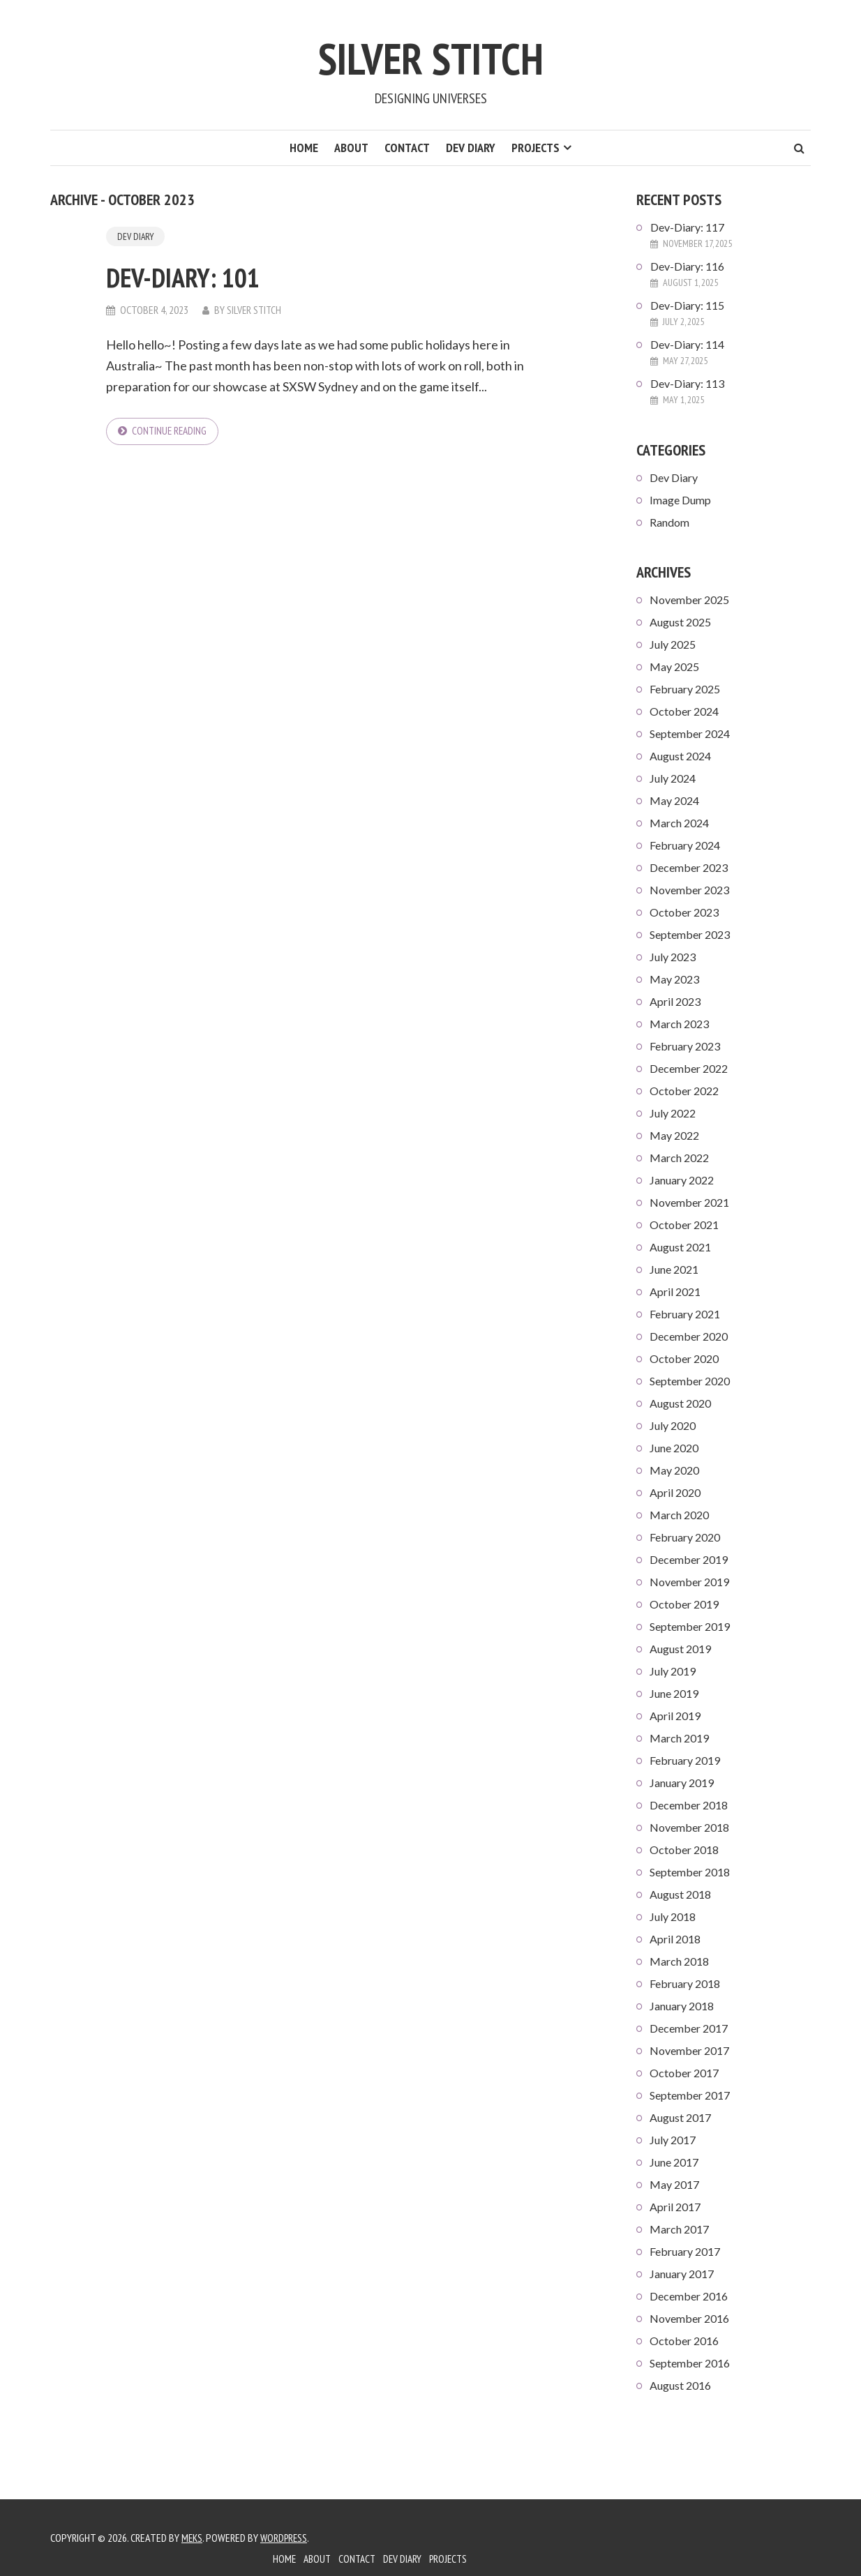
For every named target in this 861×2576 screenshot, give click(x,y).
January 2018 (682, 2005)
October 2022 (684, 1090)
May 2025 (674, 666)
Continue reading (171, 432)
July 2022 (673, 1113)
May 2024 (674, 800)
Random (669, 522)
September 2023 (690, 934)
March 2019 (679, 1738)
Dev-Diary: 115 (687, 305)
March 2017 (679, 2229)
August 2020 (680, 1403)
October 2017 (684, 2072)
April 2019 (675, 1715)
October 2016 (684, 2340)
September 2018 (690, 1871)
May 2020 (674, 1470)
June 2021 (674, 1269)
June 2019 (674, 1693)
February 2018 (685, 1983)
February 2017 (685, 2251)
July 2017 (673, 2139)
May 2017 (674, 2184)
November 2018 (689, 1827)
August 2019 (680, 1648)
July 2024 (673, 778)
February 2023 (685, 1046)
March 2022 (679, 1157)
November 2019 (689, 1581)
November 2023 (689, 889)
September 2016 (690, 2363)
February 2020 (685, 1537)
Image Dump (680, 499)
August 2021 (680, 1246)
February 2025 (685, 688)
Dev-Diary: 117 (687, 227)
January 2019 (682, 1782)
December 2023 (689, 867)
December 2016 (689, 2296)
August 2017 (680, 2117)
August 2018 (680, 1894)
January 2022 (682, 1180)
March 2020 (679, 1514)
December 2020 (689, 1336)
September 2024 (690, 733)
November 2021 (689, 1202)
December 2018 (689, 1805)
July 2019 (673, 1671)
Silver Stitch (430, 54)
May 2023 (674, 979)
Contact (407, 148)
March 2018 (679, 1961)
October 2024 (684, 711)
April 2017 (675, 2206)
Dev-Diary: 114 (687, 344)
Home (304, 148)
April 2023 (675, 1001)
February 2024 (685, 845)
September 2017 (690, 2095)
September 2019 (690, 1626)
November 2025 (689, 599)
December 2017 (689, 2028)
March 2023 (679, 1023)
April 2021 (675, 1291)
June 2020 (674, 1447)
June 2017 (674, 2162)
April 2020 (675, 1492)
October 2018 (684, 1849)
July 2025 (673, 644)
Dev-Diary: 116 (687, 266)
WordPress (286, 2538)
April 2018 (675, 1938)
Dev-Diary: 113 (687, 383)
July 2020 (673, 1425)
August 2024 (680, 755)
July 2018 (673, 1916)
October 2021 (684, 1224)
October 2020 (684, 1358)
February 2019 (685, 1760)
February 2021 (685, 1313)
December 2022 (689, 1068)
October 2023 (684, 912)
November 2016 (689, 2318)
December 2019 (689, 1559)
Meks (192, 2538)
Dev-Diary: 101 (203, 275)
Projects (535, 148)
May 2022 (674, 1135)
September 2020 (690, 1380)
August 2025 (680, 621)
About (351, 148)
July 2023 (673, 956)
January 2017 (682, 2273)
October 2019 (684, 1604)
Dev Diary (470, 148)
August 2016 (680, 2385)
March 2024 (679, 822)
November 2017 (689, 2050)
